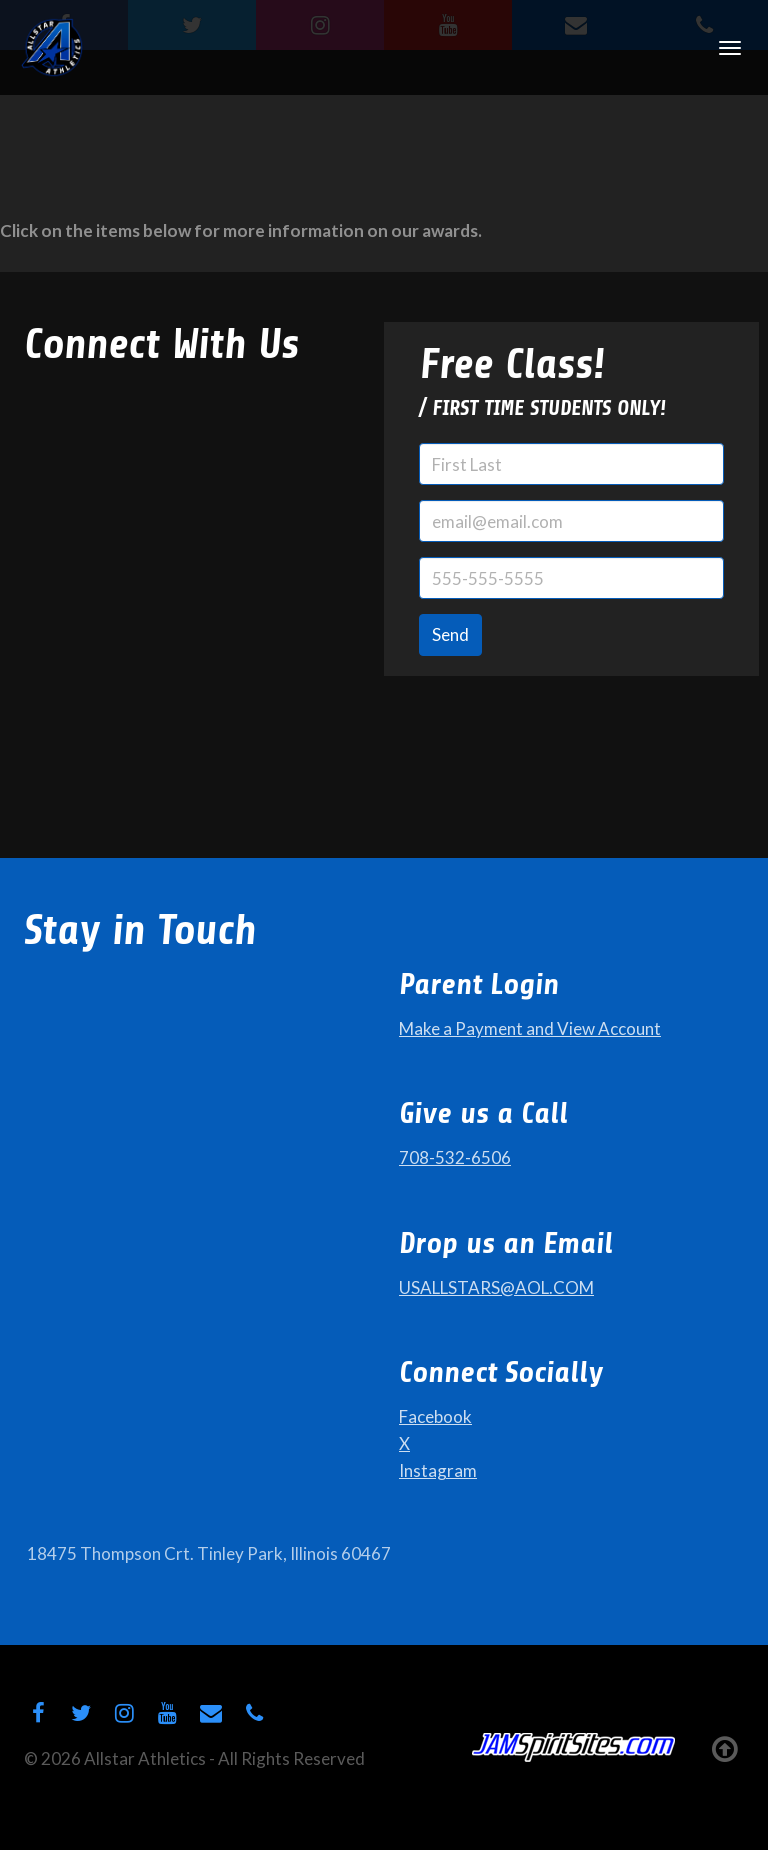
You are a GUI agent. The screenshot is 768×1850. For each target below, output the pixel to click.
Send (450, 634)
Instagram (438, 1470)
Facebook (435, 1416)
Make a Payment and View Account (530, 1028)
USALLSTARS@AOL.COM (496, 1287)
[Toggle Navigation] (730, 48)
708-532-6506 (455, 1157)
